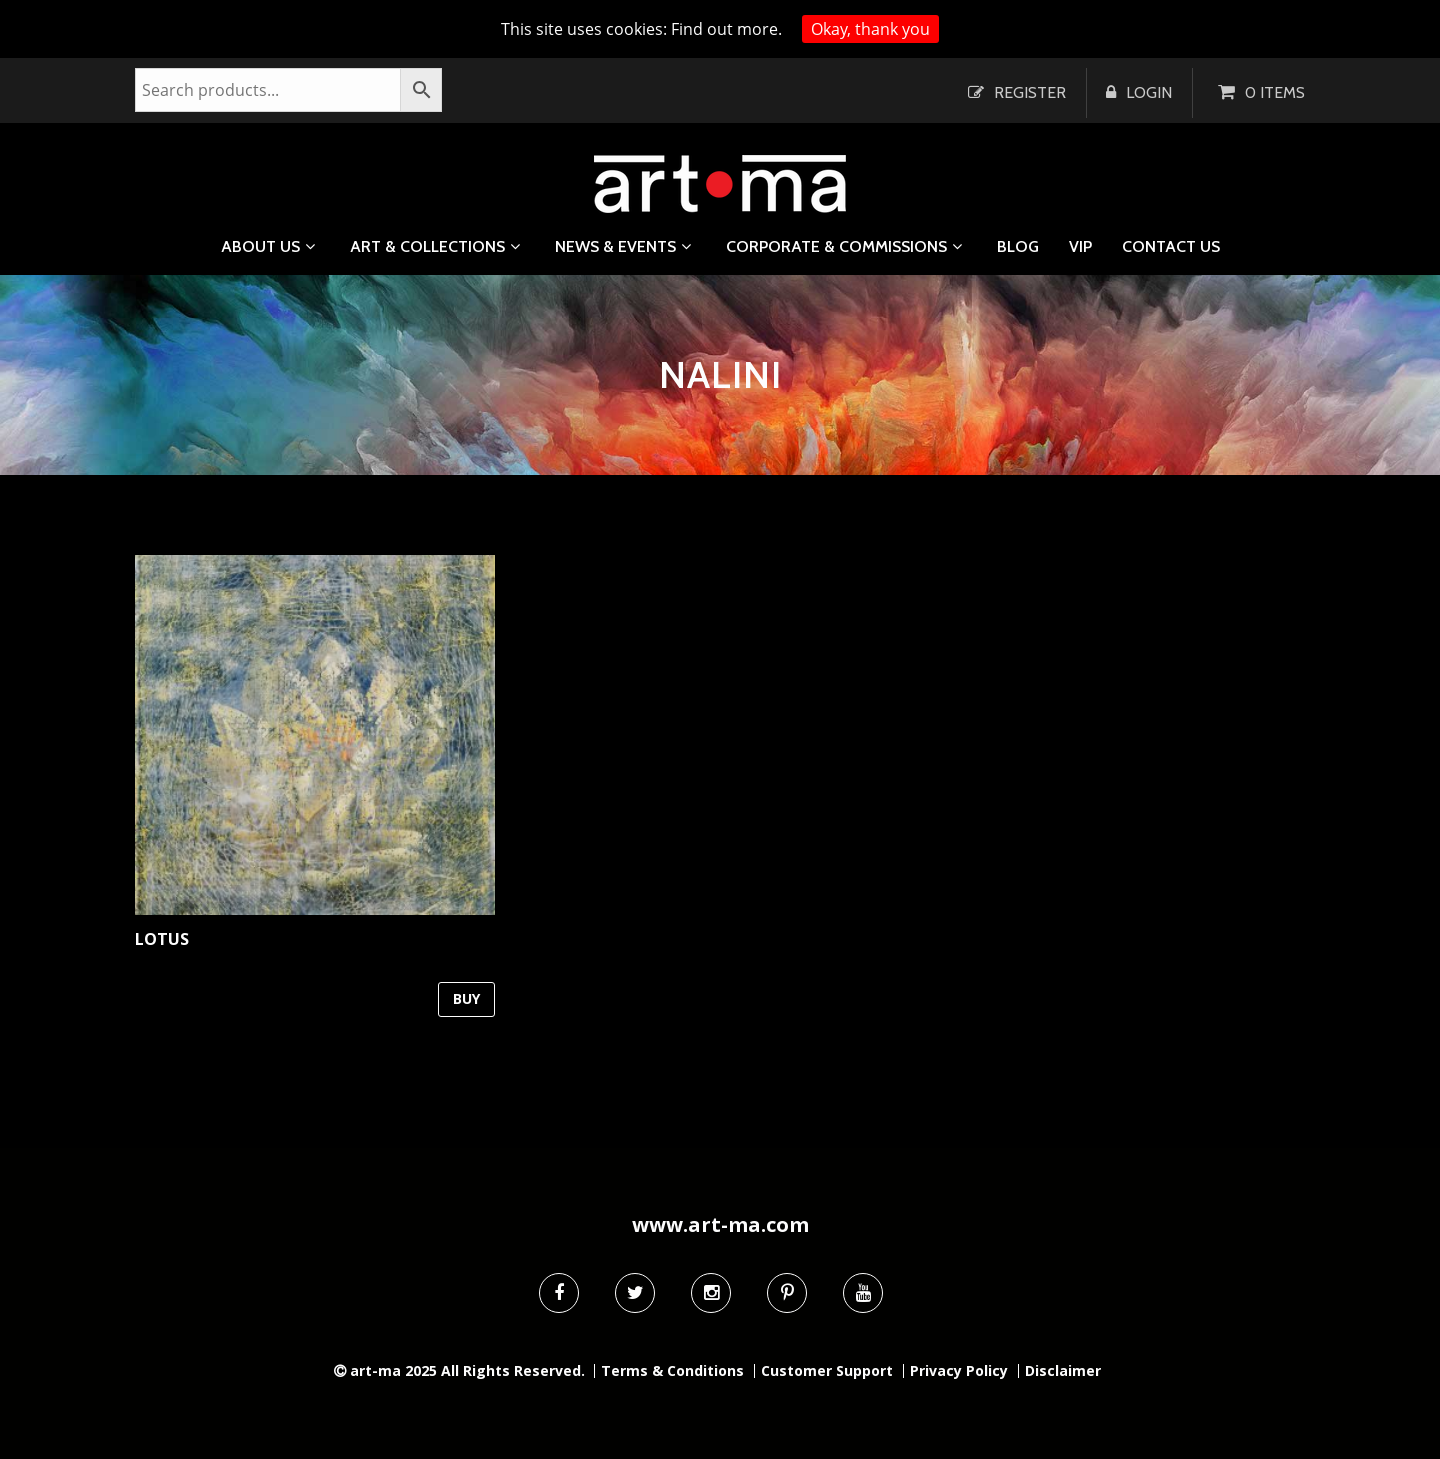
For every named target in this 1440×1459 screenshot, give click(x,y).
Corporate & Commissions (836, 246)
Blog (1018, 247)
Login (1149, 92)
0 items (1275, 92)
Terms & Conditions (672, 1371)
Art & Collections (427, 246)
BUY (466, 998)
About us (260, 246)
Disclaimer (1063, 1371)
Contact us (1171, 247)
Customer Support (827, 1371)
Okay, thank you (870, 29)
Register (1030, 92)
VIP (1080, 247)
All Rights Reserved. (513, 1370)
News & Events (615, 246)
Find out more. (726, 29)
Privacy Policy (959, 1371)
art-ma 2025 (393, 1370)
